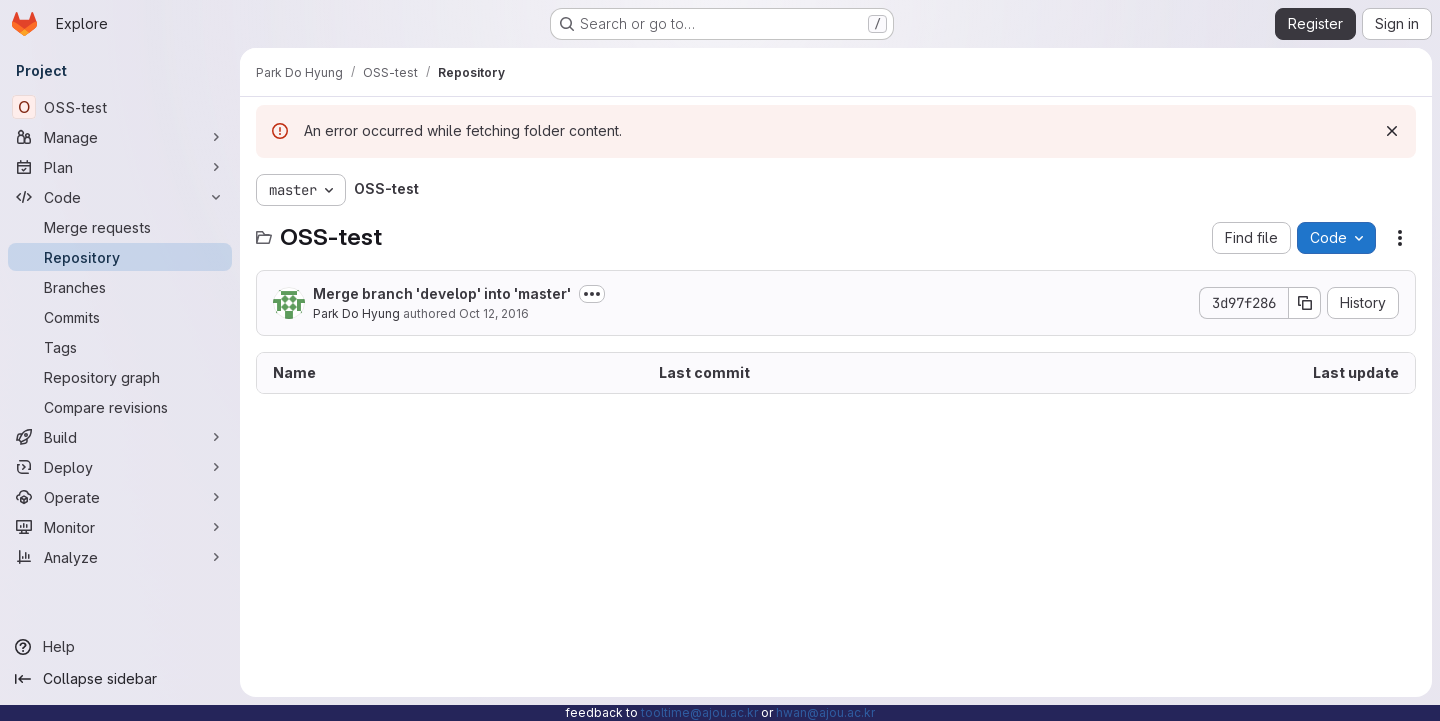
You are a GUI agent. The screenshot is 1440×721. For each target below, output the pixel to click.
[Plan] (120, 167)
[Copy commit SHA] (1305, 303)
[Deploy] (120, 467)
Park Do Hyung (356, 313)
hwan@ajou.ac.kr (825, 712)
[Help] (120, 647)
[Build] (120, 437)
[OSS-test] (120, 107)
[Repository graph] (120, 377)
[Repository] (120, 257)
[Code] (120, 197)
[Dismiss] (1392, 131)
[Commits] (120, 317)
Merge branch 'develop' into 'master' (442, 293)
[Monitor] (120, 527)
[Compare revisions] (120, 407)
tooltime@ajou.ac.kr (699, 712)
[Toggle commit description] (592, 294)
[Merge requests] (120, 227)
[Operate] (120, 497)
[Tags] (120, 347)
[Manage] (120, 137)
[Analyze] (120, 557)
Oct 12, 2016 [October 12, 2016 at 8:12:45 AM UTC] (494, 313)
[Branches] (120, 287)
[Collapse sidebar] (120, 679)
